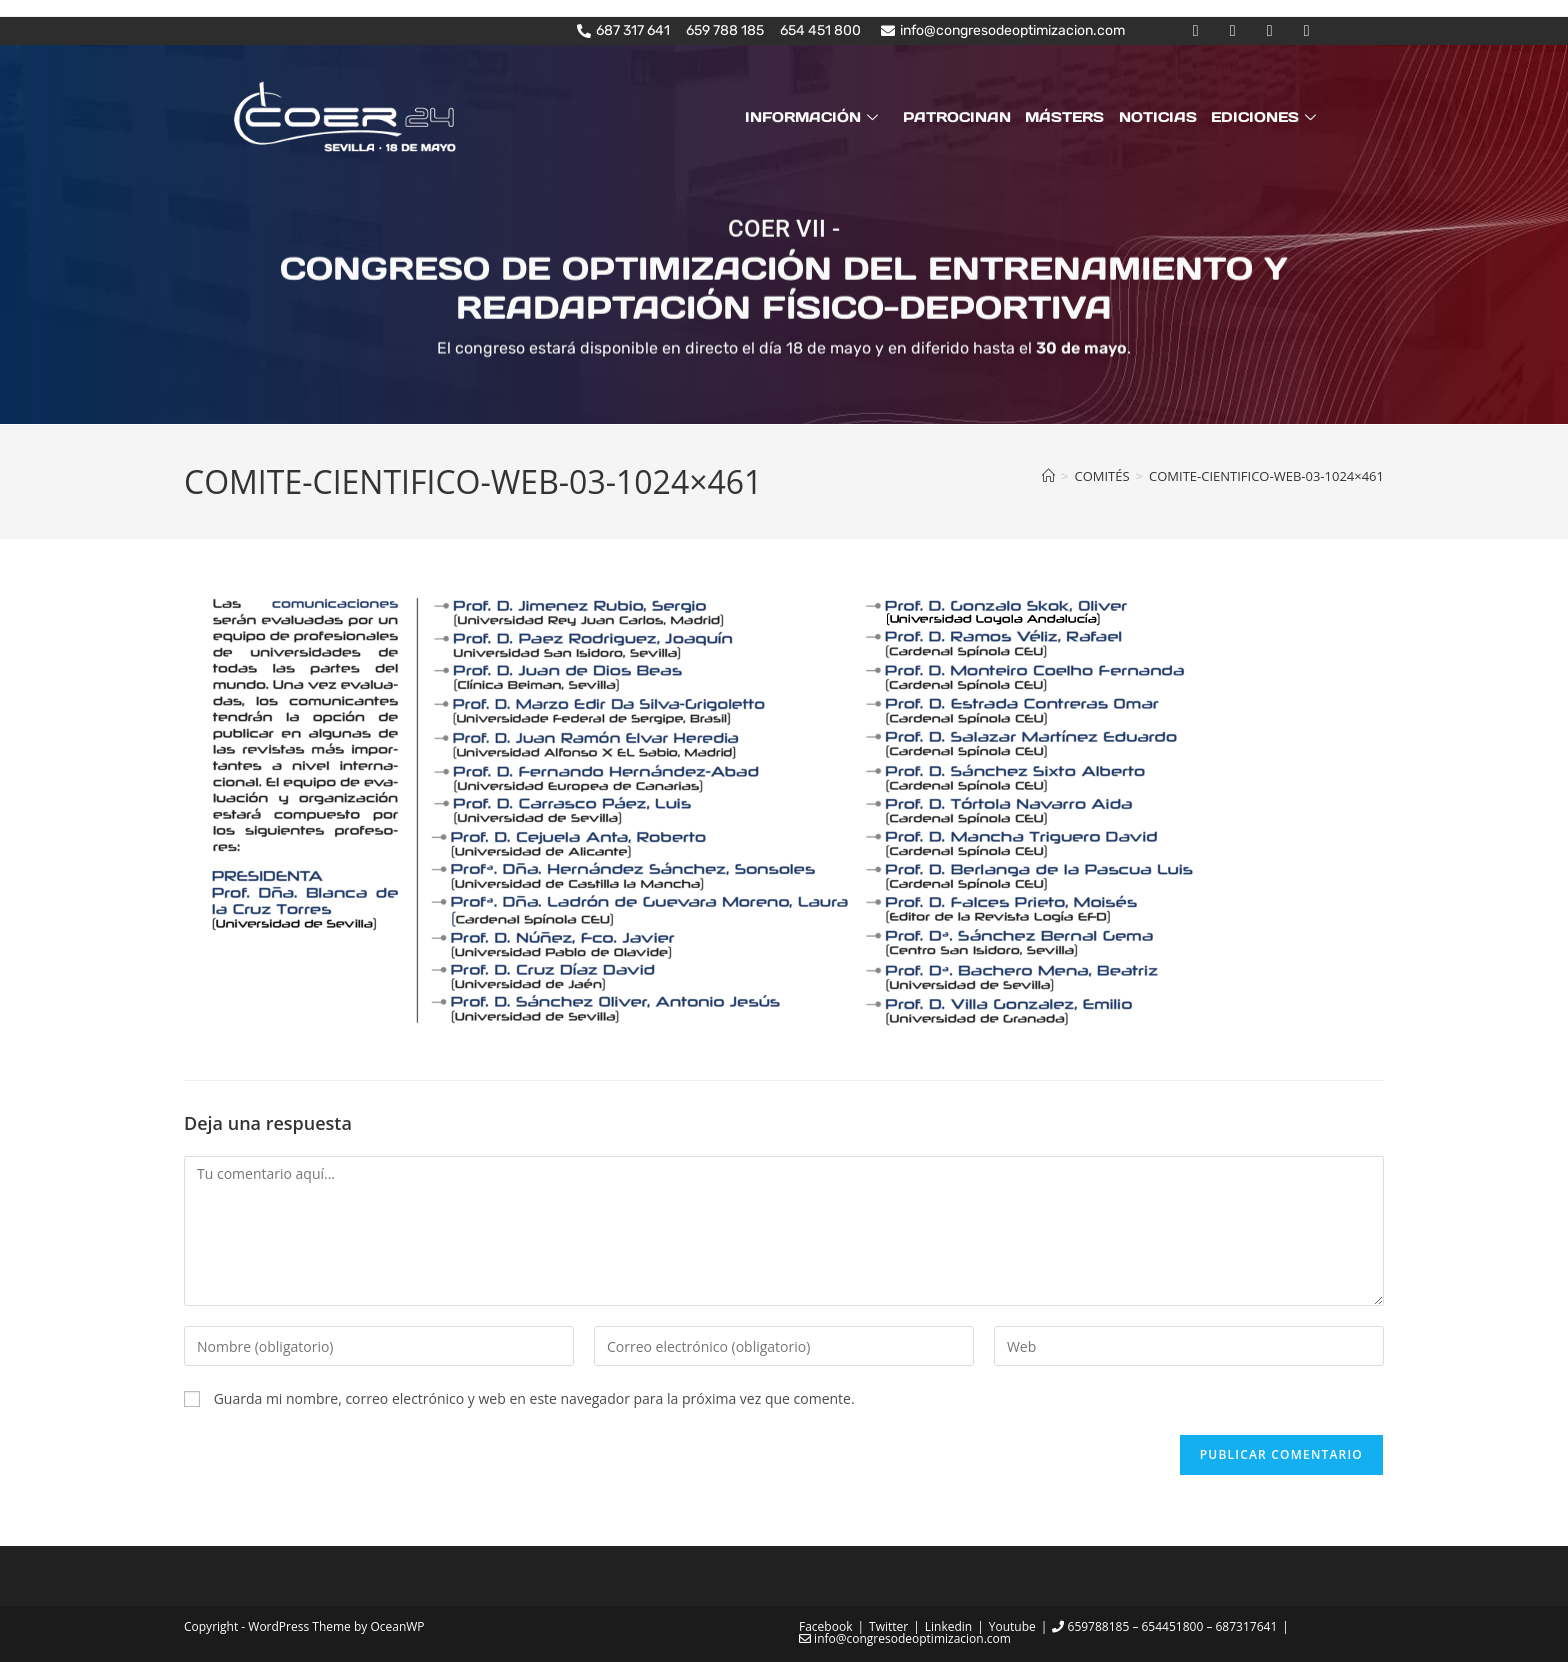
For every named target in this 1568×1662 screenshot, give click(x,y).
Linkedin (948, 1626)
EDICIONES (1266, 117)
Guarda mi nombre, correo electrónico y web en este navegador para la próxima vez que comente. (534, 1398)
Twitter (888, 1626)
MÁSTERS (1065, 117)
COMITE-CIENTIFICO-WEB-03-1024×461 (1266, 476)
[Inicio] (1048, 476)
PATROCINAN (958, 117)
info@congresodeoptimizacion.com (905, 1638)
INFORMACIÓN (815, 117)
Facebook (825, 1626)
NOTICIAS (1158, 117)
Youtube (1012, 1626)
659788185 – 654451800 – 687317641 (1164, 1626)
